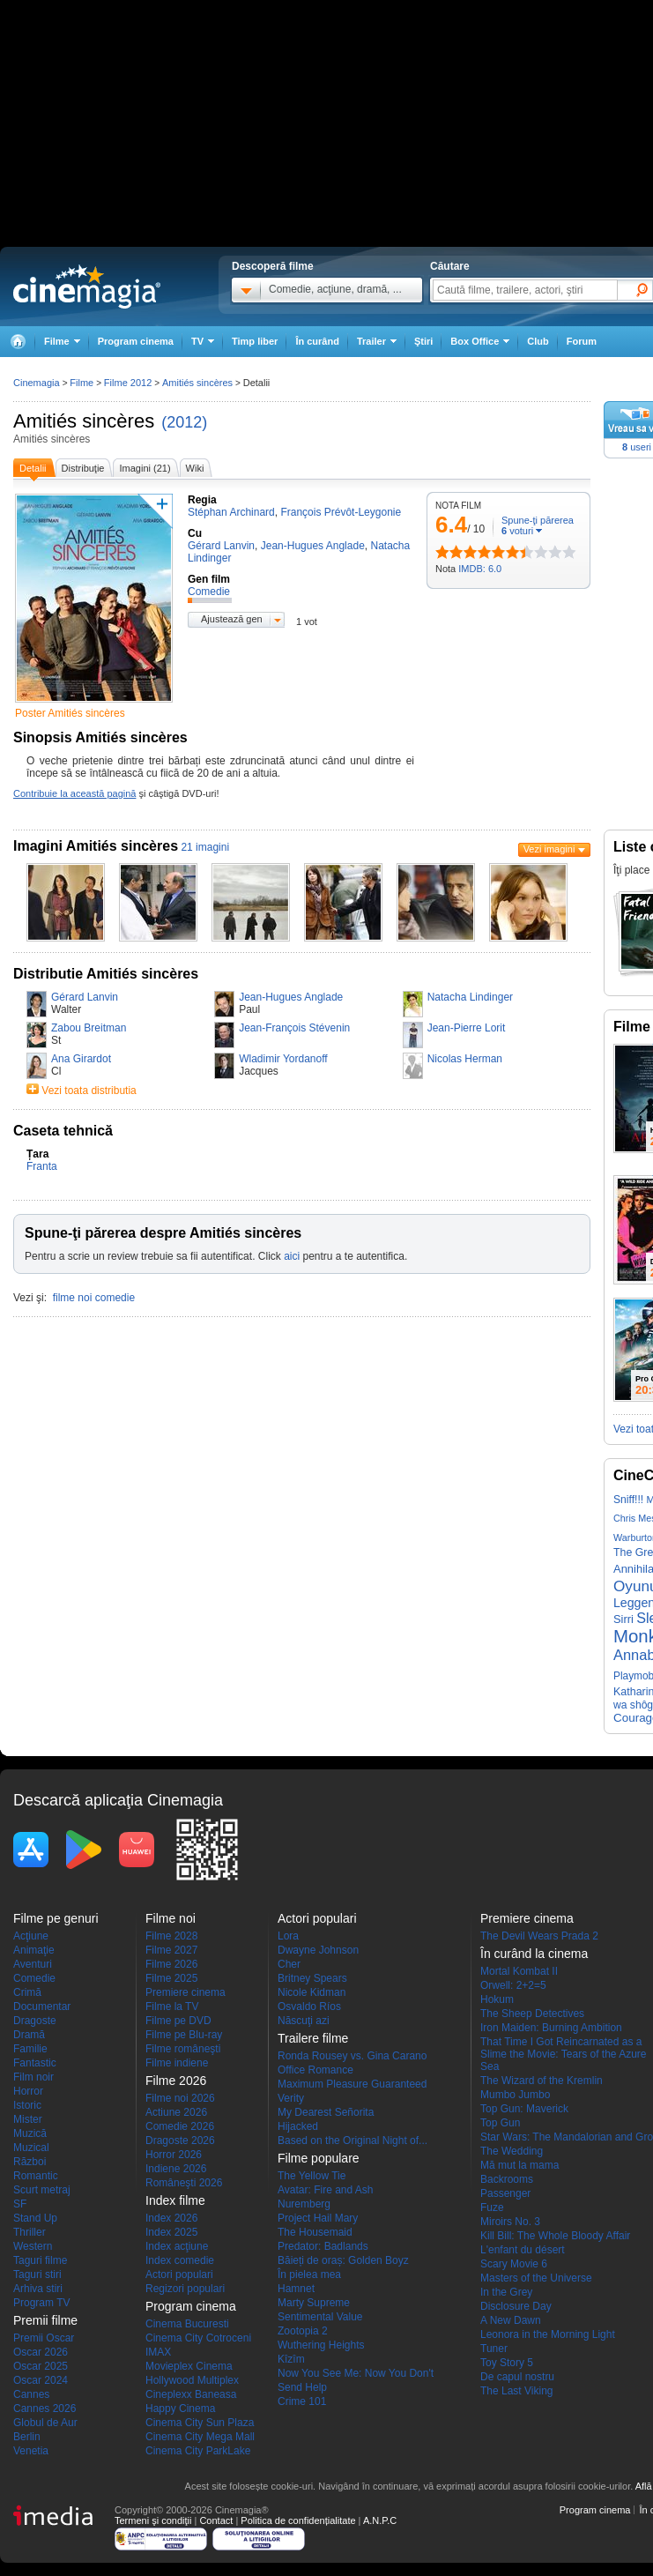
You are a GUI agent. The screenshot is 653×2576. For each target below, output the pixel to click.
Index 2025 (171, 2232)
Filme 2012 (128, 382)
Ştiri (423, 341)
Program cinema (136, 341)
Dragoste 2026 (180, 2140)
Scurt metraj (41, 2190)
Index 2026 (171, 2218)
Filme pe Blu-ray (183, 2035)
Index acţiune (176, 2246)
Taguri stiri (37, 2274)
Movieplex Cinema (189, 2366)
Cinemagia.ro (86, 286)
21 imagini (205, 847)
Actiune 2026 (176, 2112)
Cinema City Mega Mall (200, 2437)
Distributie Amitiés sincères (105, 973)
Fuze (492, 2207)
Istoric (27, 2105)
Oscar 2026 (40, 2352)
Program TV (41, 2303)
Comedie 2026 (179, 2126)
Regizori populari (185, 2288)
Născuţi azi (304, 2020)
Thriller (29, 2232)
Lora (288, 1936)
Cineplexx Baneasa (190, 2394)
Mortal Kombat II (519, 1971)
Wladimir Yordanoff (283, 1059)
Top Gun (500, 2123)
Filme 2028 (171, 1936)
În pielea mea (309, 2274)
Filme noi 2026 (180, 2098)
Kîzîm (291, 2359)
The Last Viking (516, 2391)
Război (29, 2161)
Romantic (35, 2176)
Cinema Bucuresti (187, 2324)
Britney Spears (312, 1978)
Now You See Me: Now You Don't (356, 2373)
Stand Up (35, 2218)
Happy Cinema (180, 2408)
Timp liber (255, 341)
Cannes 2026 (44, 2408)
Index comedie (179, 2260)
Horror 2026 (173, 2154)
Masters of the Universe (536, 2278)
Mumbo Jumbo (515, 2094)
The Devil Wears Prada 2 (539, 1936)
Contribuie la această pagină (74, 793)
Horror (28, 2091)
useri (636, 447)
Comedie (34, 1978)
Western (32, 2246)
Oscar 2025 (40, 2366)
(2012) (184, 422)
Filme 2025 (171, 1978)
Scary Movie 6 (513, 2264)
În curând (317, 341)
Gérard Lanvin (84, 997)
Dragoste (34, 2020)
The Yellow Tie (311, 2176)
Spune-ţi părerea (537, 520)
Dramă (29, 2035)
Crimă (27, 1992)
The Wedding (511, 2151)
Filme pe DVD (178, 2020)
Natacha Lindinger (470, 997)
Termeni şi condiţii (153, 2520)
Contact (216, 2520)
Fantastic (34, 2063)
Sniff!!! (628, 1499)
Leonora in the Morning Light (547, 2334)
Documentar (41, 2006)
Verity (291, 2098)
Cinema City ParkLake (197, 2451)
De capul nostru (517, 2377)
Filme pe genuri (56, 1918)
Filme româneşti (182, 2049)
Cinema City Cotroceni (198, 2338)
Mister (27, 2119)
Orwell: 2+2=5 (513, 1985)
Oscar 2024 (40, 2380)
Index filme (175, 2200)
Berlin (27, 2437)
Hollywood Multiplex (192, 2380)
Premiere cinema (185, 1992)
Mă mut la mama (519, 2165)
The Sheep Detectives (532, 2013)
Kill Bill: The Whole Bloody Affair (555, 2236)
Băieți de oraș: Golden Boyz (343, 2260)
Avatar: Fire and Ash (326, 2190)
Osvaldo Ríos (309, 2006)
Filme (81, 382)
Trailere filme (313, 2038)
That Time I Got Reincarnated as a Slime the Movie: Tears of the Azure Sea (563, 2054)
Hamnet (296, 2288)
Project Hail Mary (318, 2218)
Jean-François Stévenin (294, 1028)
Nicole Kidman (311, 1992)
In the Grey (506, 2292)
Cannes (31, 2394)
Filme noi (170, 1918)
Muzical (31, 2147)
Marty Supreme (314, 2303)
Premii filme (45, 2320)
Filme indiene (176, 2063)
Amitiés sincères (83, 421)
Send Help (302, 2387)
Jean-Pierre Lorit (466, 1028)
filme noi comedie (94, 1298)
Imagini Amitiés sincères (95, 845)
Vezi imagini (549, 849)
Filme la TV (171, 2006)
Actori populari (179, 2274)
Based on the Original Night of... (352, 2140)
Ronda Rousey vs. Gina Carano (352, 2056)
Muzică (30, 2133)
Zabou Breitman (88, 1028)
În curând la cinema (534, 1954)
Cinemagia (36, 382)
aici (292, 1256)
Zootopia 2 (303, 2331)
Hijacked (298, 2126)
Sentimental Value (320, 2317)
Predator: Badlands (323, 2246)
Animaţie (34, 1950)
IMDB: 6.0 (479, 568)
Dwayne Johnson (318, 1950)
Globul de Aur (45, 2422)
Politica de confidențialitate (298, 2520)
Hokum (497, 1999)
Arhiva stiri (38, 2288)
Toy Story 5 (506, 2362)
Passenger (505, 2193)
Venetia (30, 2451)
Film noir (33, 2077)
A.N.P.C (380, 2520)
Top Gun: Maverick (524, 2109)
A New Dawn (510, 2320)
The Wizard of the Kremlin (541, 2080)
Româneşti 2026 (183, 2183)
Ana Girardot (81, 1059)
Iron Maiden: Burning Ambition (551, 2027)
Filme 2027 (171, 1950)
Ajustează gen (232, 619)
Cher (289, 1964)
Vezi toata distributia (88, 1090)
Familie (30, 2049)
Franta (41, 1166)
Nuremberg (304, 2204)
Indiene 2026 (175, 2169)
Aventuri (32, 1964)
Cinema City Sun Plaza (199, 2422)
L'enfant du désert (522, 2250)
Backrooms (506, 2179)
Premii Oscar (43, 2338)
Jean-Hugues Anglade (291, 997)
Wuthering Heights (321, 2345)
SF (19, 2204)
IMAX (158, 2352)
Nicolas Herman (464, 1059)
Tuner (494, 2348)
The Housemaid (315, 2232)
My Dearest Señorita (326, 2112)
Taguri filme (40, 2260)
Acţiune (30, 1936)
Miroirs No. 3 (510, 2221)
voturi (517, 530)
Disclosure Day (516, 2306)
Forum (582, 341)
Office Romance (315, 2070)
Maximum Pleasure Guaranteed (352, 2084)
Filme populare (319, 2158)
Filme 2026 (171, 1964)
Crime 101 (302, 2401)
